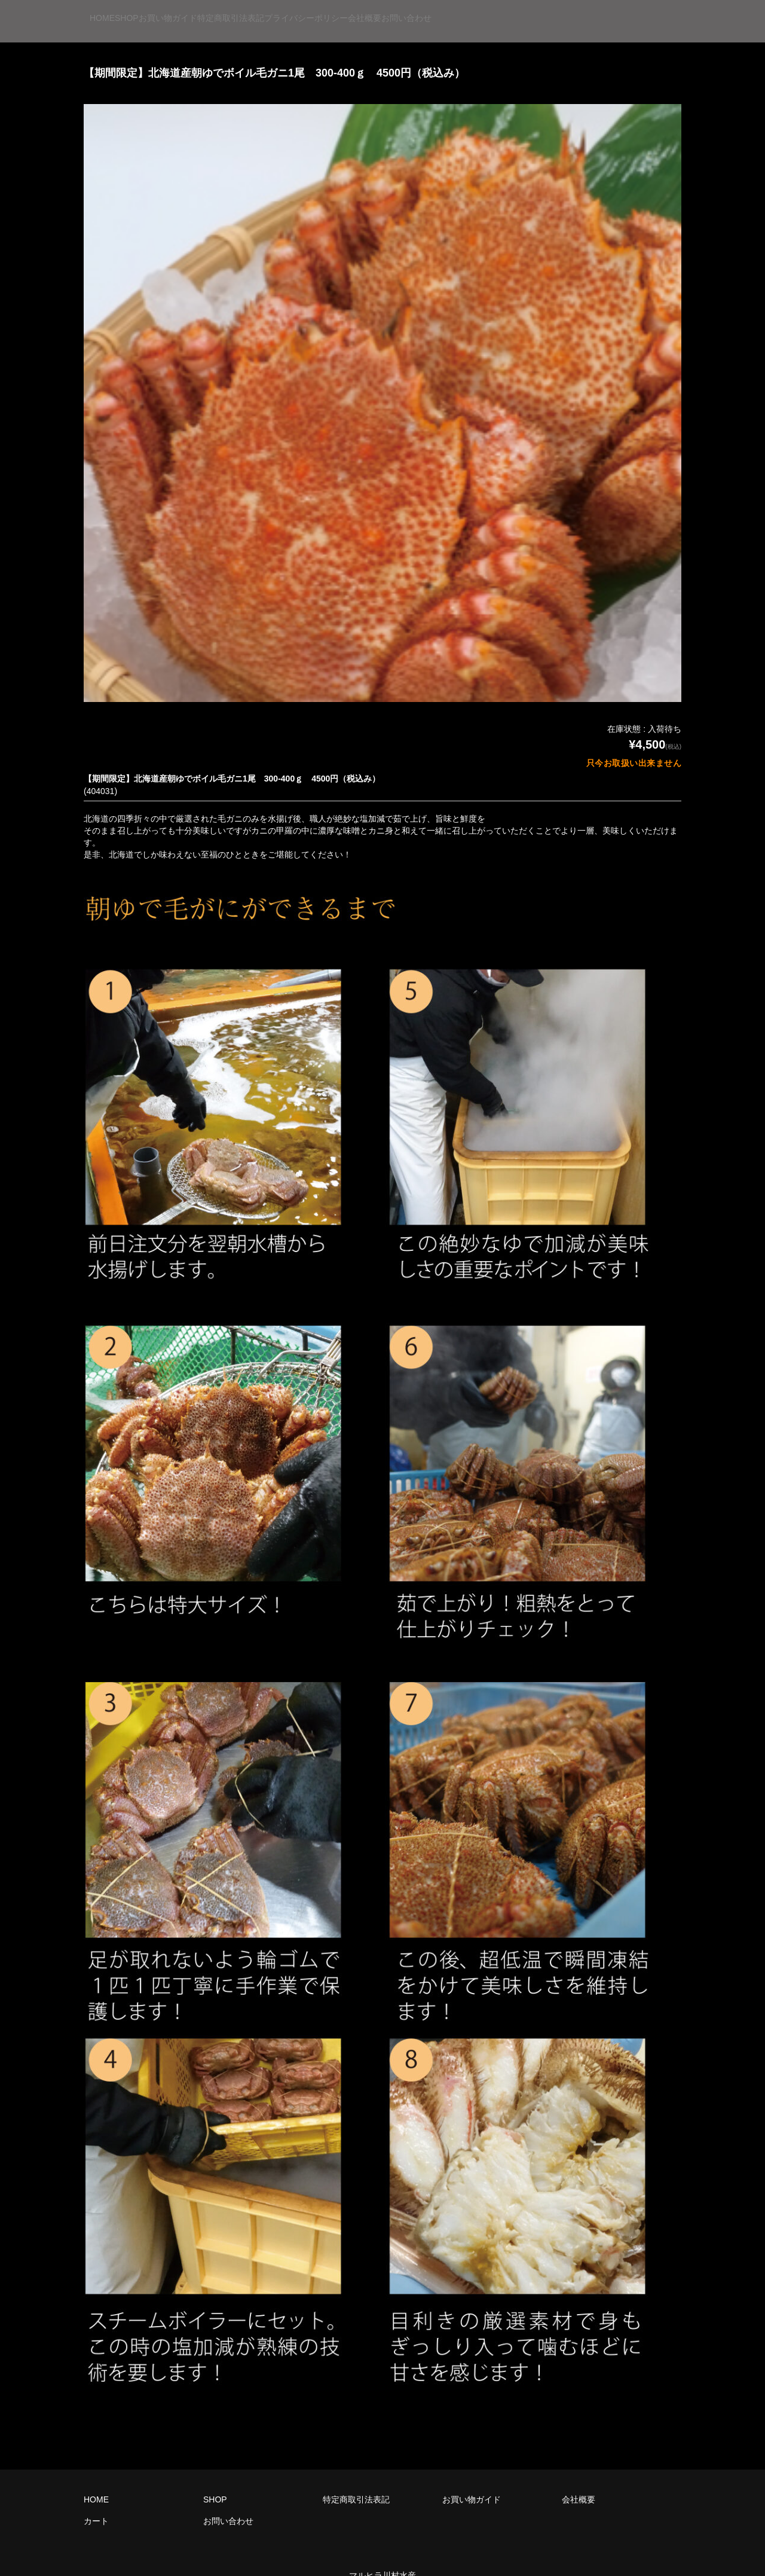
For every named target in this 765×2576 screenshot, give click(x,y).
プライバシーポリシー (464, 11)
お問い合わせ (637, 11)
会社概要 (559, 11)
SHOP (176, 11)
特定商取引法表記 (352, 11)
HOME (114, 11)
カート (96, 2500)
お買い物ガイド (253, 11)
